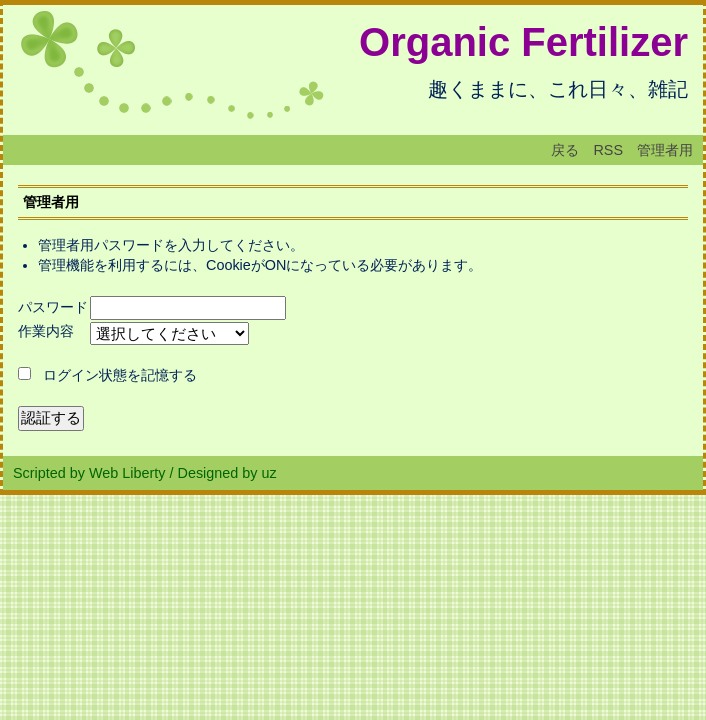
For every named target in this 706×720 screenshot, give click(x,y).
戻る (565, 150)
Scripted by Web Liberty (89, 473)
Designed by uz (227, 473)
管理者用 (665, 150)
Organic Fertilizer (523, 42)
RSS (608, 150)
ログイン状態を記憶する (120, 375)
